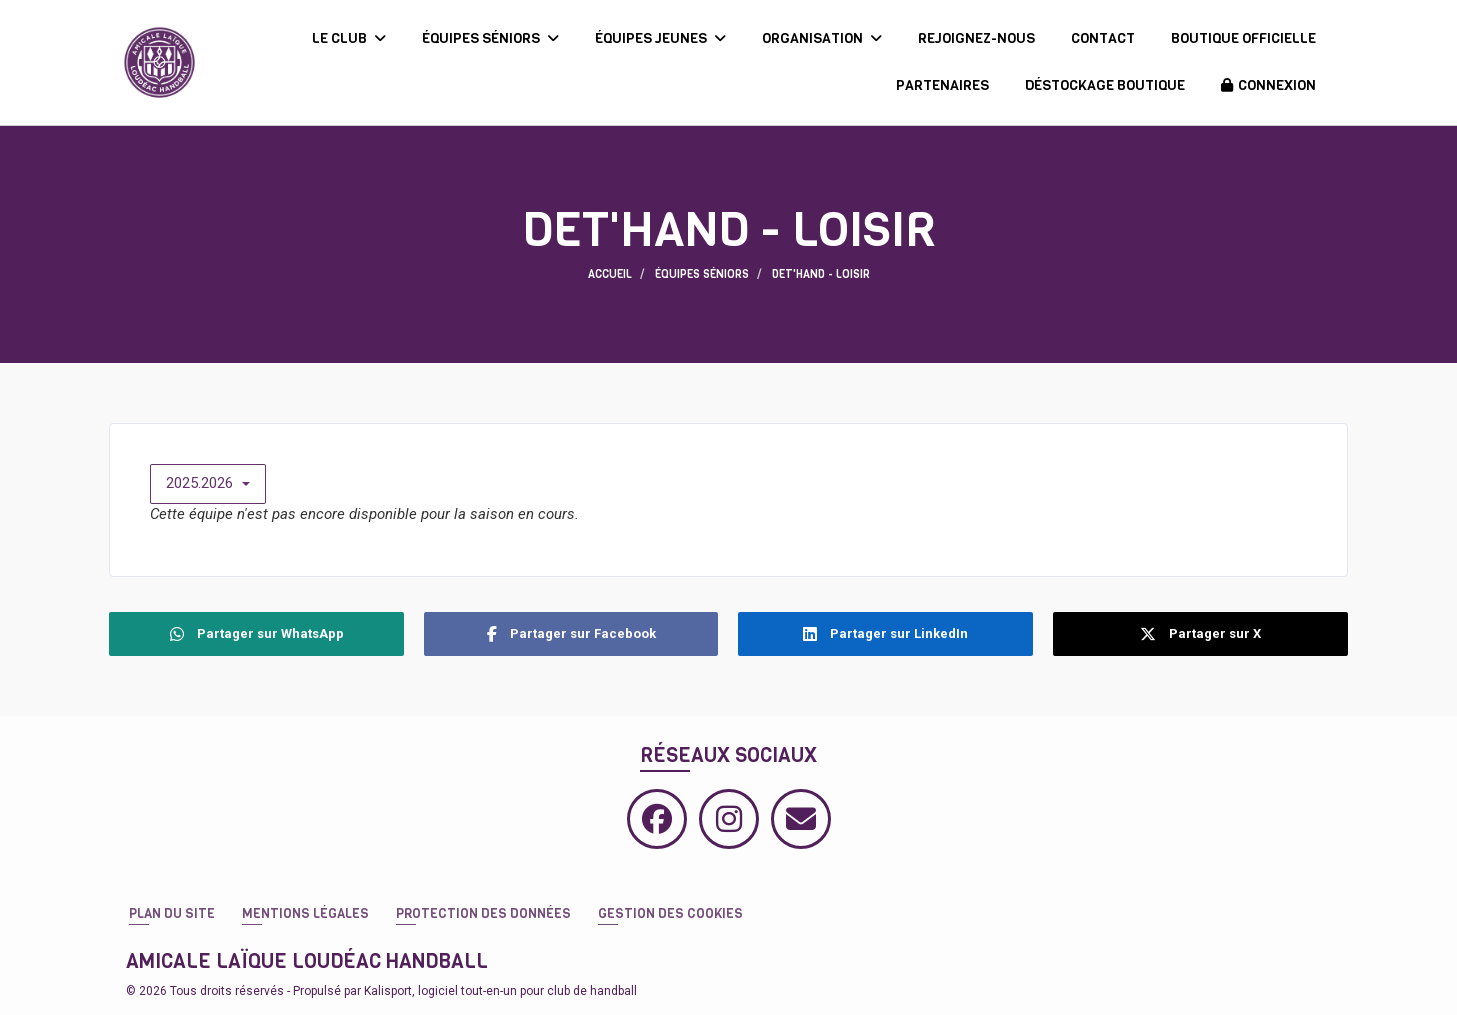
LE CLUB (349, 38)
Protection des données (483, 913)
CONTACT (1103, 38)
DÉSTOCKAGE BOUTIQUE (1105, 85)
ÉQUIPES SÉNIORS (490, 38)
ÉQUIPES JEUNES (660, 38)
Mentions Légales (305, 913)
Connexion (1268, 85)
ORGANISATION (822, 38)
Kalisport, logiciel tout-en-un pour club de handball (500, 991)
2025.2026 (208, 483)
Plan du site (172, 913)
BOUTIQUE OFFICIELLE (1243, 38)
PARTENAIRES (942, 85)
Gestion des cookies (670, 913)
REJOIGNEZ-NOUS (976, 38)
